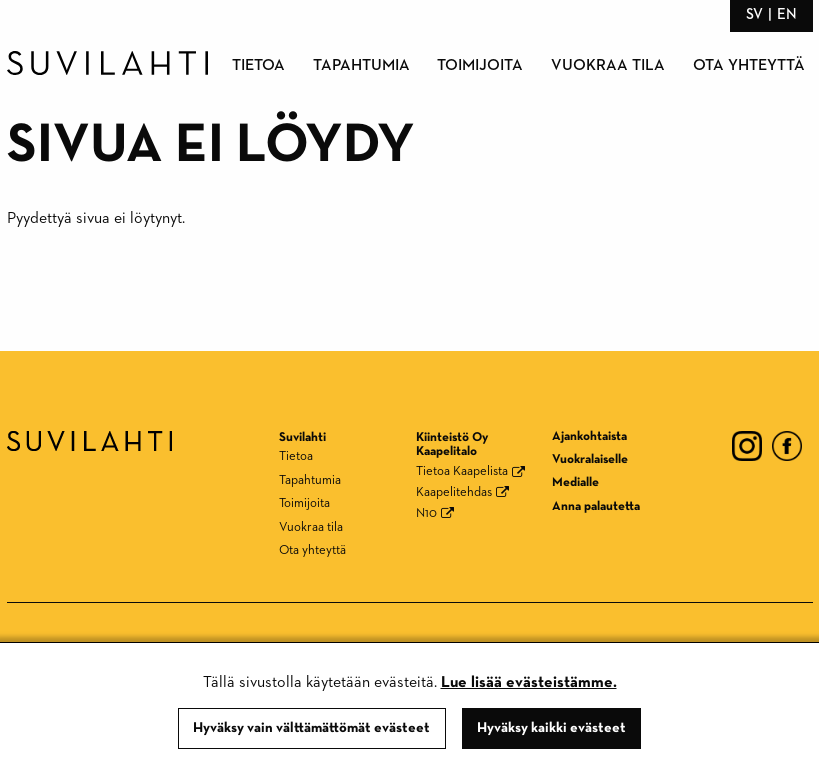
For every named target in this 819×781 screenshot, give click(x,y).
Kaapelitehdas (454, 492)
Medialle (575, 482)
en (787, 14)
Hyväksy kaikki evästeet (551, 728)
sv (754, 14)
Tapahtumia (361, 66)
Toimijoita (480, 66)
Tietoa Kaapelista (462, 471)
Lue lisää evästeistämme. (529, 683)
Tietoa (258, 66)
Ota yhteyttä (749, 66)
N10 (426, 513)
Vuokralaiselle (590, 459)
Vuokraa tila (608, 66)
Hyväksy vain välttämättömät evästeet (311, 728)
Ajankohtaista (589, 436)
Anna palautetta (596, 506)
